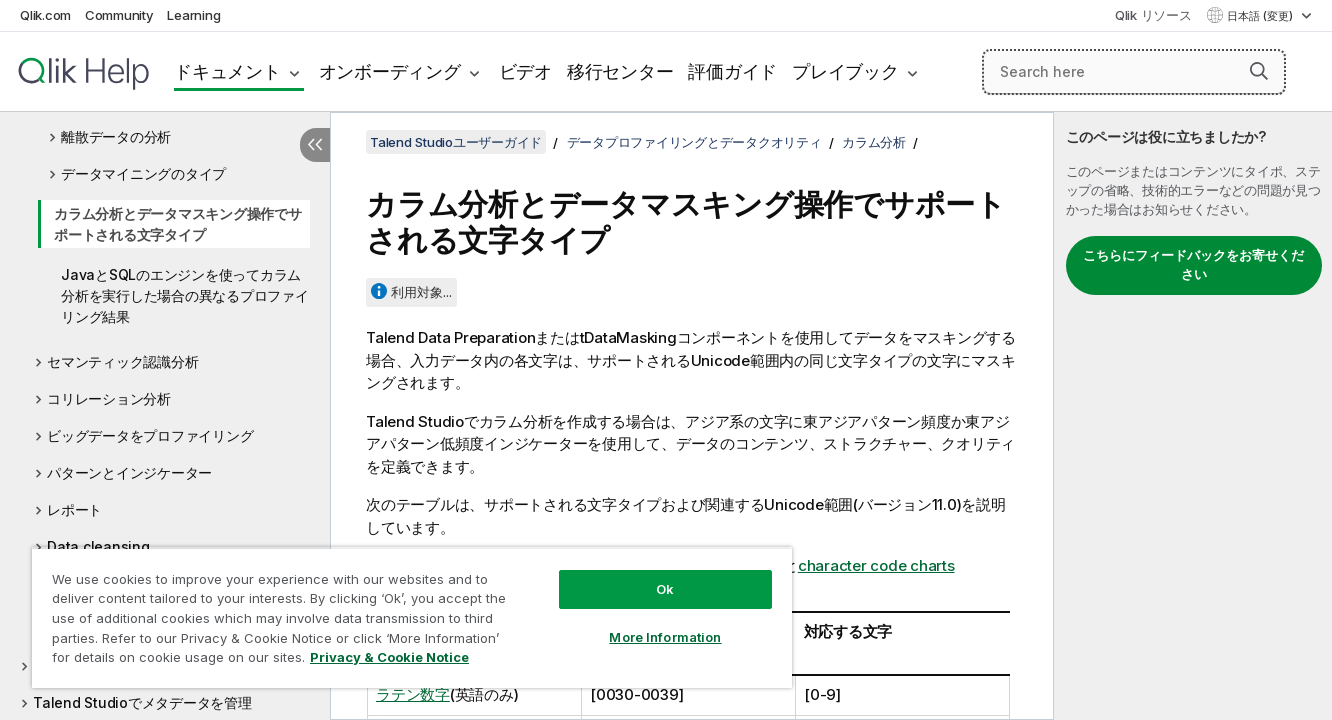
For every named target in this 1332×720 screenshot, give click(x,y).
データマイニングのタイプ (143, 173)
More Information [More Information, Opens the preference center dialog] (665, 637)
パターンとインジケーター (129, 472)
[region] (412, 617)
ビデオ (525, 71)
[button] (1259, 71)
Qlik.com (45, 15)
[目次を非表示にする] (315, 145)
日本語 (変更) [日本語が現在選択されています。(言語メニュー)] (1261, 16)
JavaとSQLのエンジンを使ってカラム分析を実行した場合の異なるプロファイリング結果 (185, 295)
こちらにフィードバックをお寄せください (1193, 265)
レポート (74, 509)
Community (119, 15)
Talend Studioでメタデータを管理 (142, 702)
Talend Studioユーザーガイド (456, 142)
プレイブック (845, 71)
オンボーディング (390, 71)
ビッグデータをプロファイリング (150, 435)
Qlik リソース (1153, 15)
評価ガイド (732, 71)
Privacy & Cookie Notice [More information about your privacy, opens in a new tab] (389, 657)
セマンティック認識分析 (122, 361)
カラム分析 (874, 142)
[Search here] (1134, 72)
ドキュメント (227, 71)
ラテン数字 (413, 694)
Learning (193, 15)
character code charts (876, 565)
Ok (665, 589)
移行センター (620, 71)
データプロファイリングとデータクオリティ (694, 142)
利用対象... (421, 292)
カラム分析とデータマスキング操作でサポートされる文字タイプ (178, 224)
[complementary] (1193, 416)
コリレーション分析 (109, 398)
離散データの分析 (116, 136)
